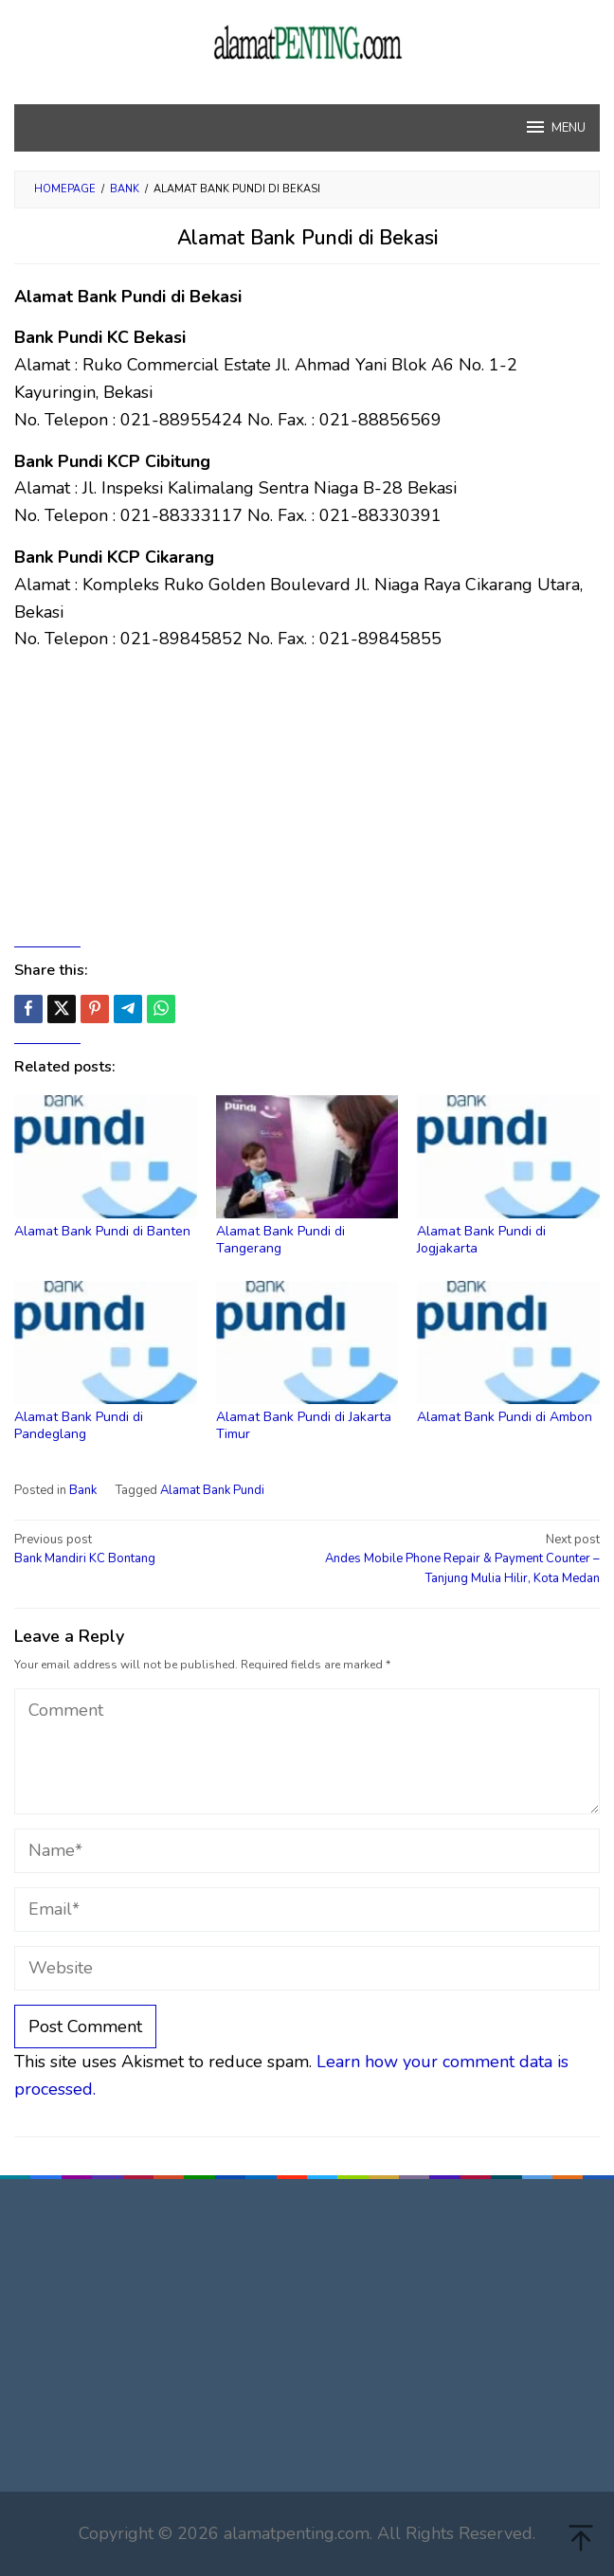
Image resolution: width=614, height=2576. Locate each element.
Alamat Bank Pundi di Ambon (504, 1417)
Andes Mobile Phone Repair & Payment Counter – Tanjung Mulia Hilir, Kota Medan (459, 1559)
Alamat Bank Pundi (212, 1490)
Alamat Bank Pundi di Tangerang (280, 1239)
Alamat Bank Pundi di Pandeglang (78, 1425)
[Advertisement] (307, 799)
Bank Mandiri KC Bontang (155, 1549)
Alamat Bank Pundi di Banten (102, 1231)
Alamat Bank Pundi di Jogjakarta (481, 1239)
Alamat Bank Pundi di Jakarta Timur (303, 1425)
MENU (555, 127)
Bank (83, 1490)
